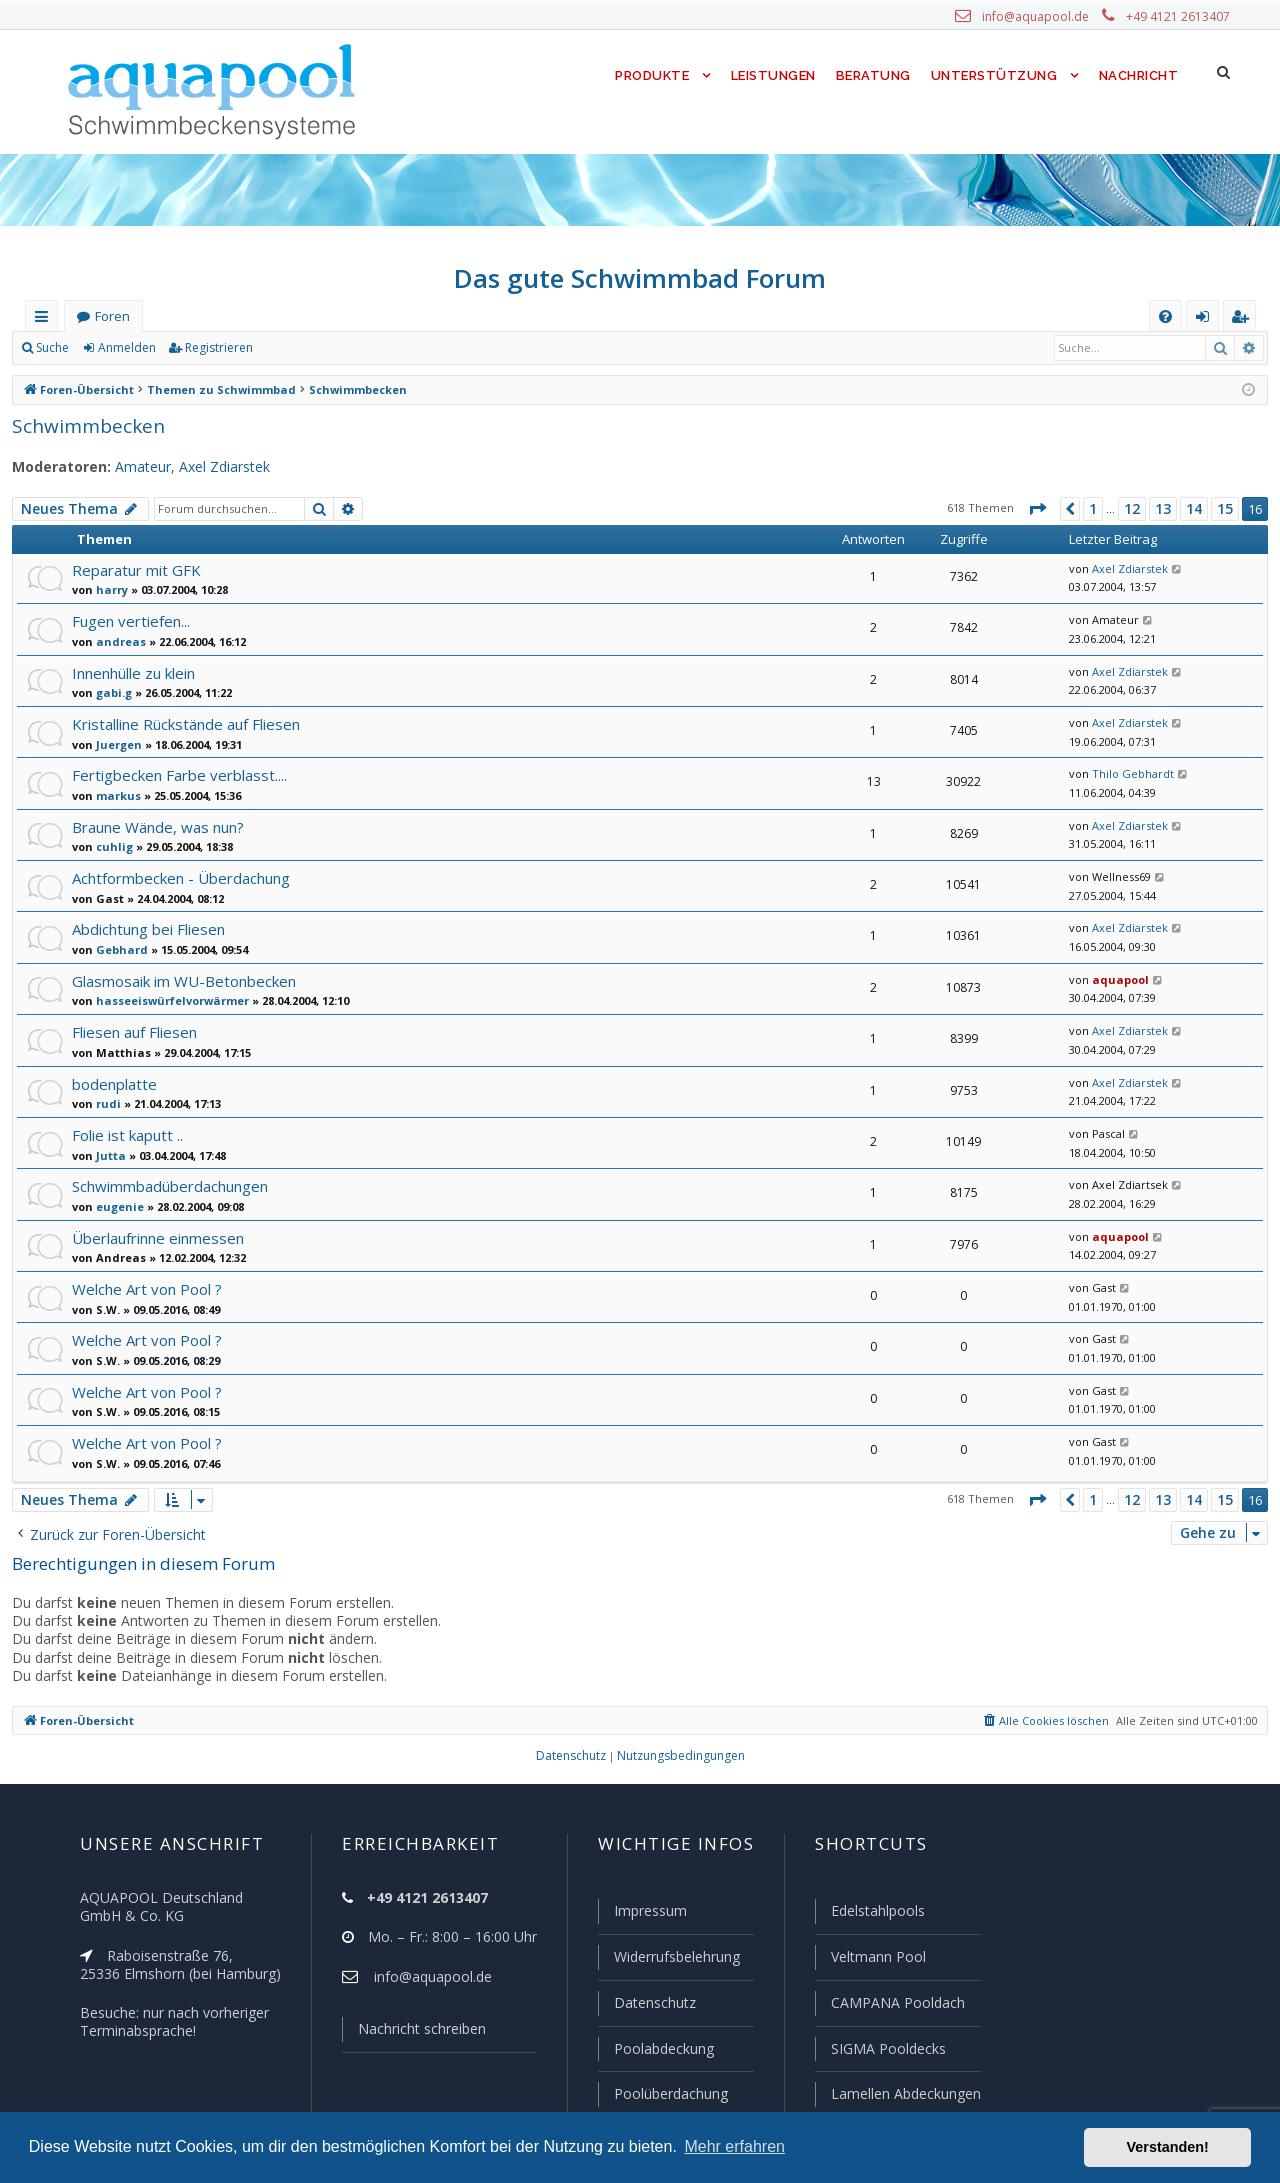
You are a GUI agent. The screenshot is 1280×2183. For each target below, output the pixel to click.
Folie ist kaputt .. (126, 1134)
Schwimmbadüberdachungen (169, 1185)
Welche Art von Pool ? (145, 1288)
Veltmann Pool (876, 1960)
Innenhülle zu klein (134, 672)
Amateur (131, 467)
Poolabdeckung (655, 2050)
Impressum (641, 1915)
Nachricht (1137, 75)
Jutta (108, 1155)
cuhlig (111, 846)
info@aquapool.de (1043, 17)
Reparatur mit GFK (135, 569)
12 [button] (1133, 509)
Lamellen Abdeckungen (904, 2094)
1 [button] (1092, 509)
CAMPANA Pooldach (896, 2005)
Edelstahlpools (876, 1915)
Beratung (874, 75)
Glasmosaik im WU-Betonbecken (182, 980)
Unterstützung (994, 75)
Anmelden (126, 348)
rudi (105, 1103)
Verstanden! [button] (1168, 2147)
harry (109, 589)
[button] (1036, 509)
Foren (112, 316)
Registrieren (215, 348)
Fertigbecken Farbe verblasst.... (177, 774)
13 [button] (1164, 509)
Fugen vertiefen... (130, 620)
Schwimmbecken (84, 425)
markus (114, 795)
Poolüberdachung (662, 2094)
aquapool (1114, 980)
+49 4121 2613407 (1180, 17)
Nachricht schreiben (415, 2033)
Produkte (647, 75)
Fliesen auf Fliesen (135, 1031)
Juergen (116, 744)
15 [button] (1225, 509)
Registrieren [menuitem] (1244, 320)
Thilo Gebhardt (1126, 774)
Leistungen (771, 75)
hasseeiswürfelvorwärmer (162, 1000)
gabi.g (111, 692)
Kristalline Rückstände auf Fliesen (185, 723)
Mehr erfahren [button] (734, 2146)
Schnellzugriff (45, 320)
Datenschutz (646, 2005)
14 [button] (1194, 509)
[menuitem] (1165, 316)
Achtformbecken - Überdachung (178, 877)
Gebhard (117, 949)
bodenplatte (111, 1083)
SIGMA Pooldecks (887, 2050)
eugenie (116, 1206)
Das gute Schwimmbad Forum (640, 278)
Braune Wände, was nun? (158, 826)
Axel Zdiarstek (210, 467)
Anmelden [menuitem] (1207, 320)
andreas (116, 641)
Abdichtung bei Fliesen (148, 928)
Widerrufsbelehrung (668, 1960)
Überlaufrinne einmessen (155, 1237)
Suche (53, 348)
